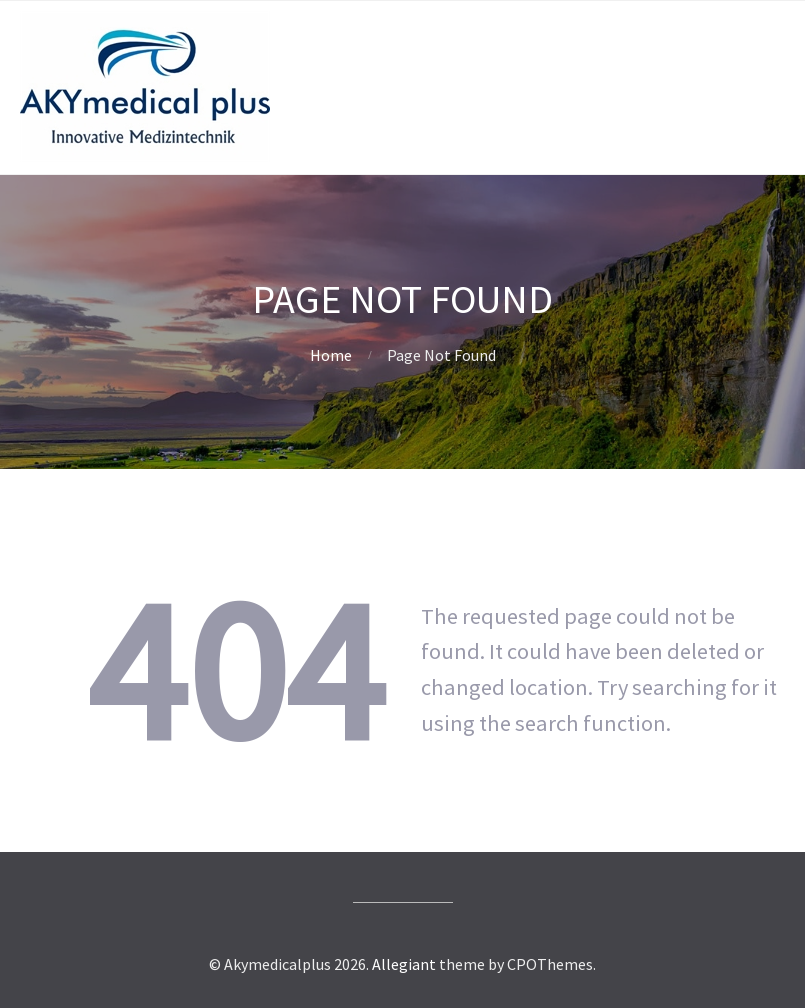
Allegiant (404, 964)
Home (331, 355)
